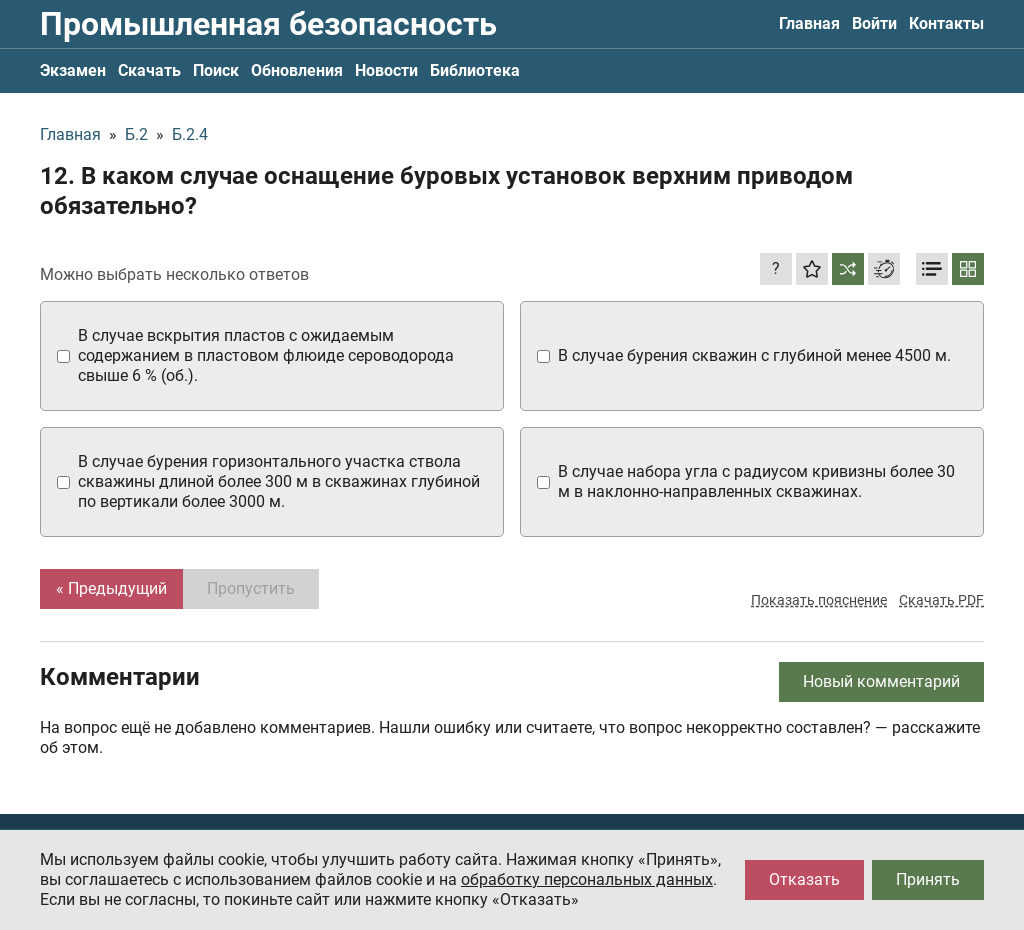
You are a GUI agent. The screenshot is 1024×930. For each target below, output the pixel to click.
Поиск (216, 70)
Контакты (946, 23)
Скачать (149, 70)
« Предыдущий (111, 588)
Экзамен (73, 70)
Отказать (804, 879)
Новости (386, 70)
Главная (809, 23)
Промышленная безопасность (268, 24)
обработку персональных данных (587, 879)
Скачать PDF (941, 600)
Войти (874, 23)
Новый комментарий (881, 681)
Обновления (297, 70)
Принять (928, 879)
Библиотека (475, 70)
